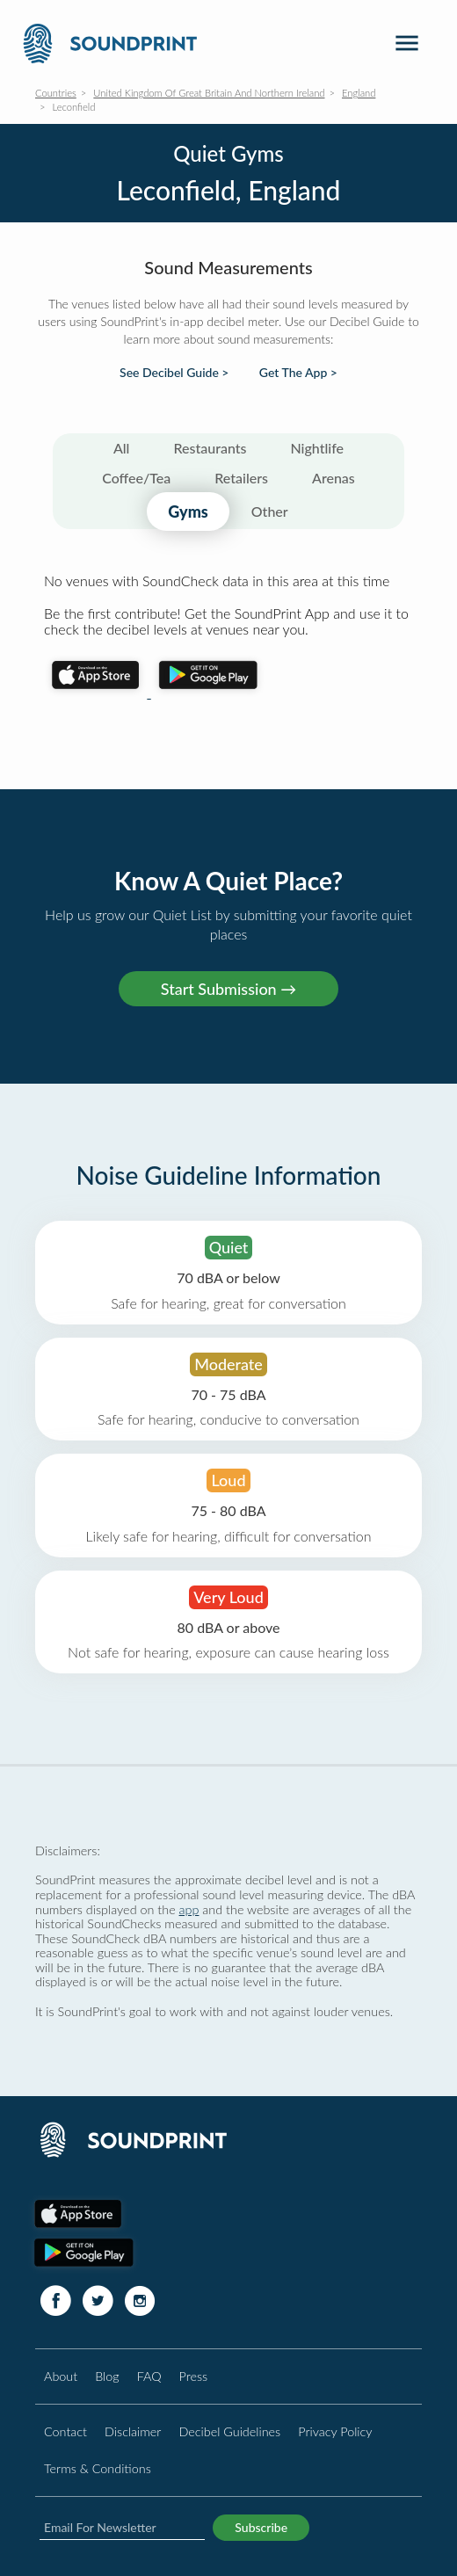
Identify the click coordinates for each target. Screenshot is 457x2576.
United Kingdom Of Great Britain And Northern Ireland (208, 92)
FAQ (149, 2376)
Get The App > (298, 373)
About (60, 2376)
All (121, 447)
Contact (65, 2431)
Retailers (241, 477)
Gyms (187, 511)
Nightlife (317, 447)
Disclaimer (133, 2431)
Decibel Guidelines (229, 2431)
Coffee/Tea (136, 477)
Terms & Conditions (97, 2468)
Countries (55, 92)
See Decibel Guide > (174, 373)
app (189, 1909)
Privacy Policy (335, 2431)
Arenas (333, 477)
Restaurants (209, 447)
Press (193, 2376)
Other (269, 511)
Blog (107, 2376)
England (358, 92)
